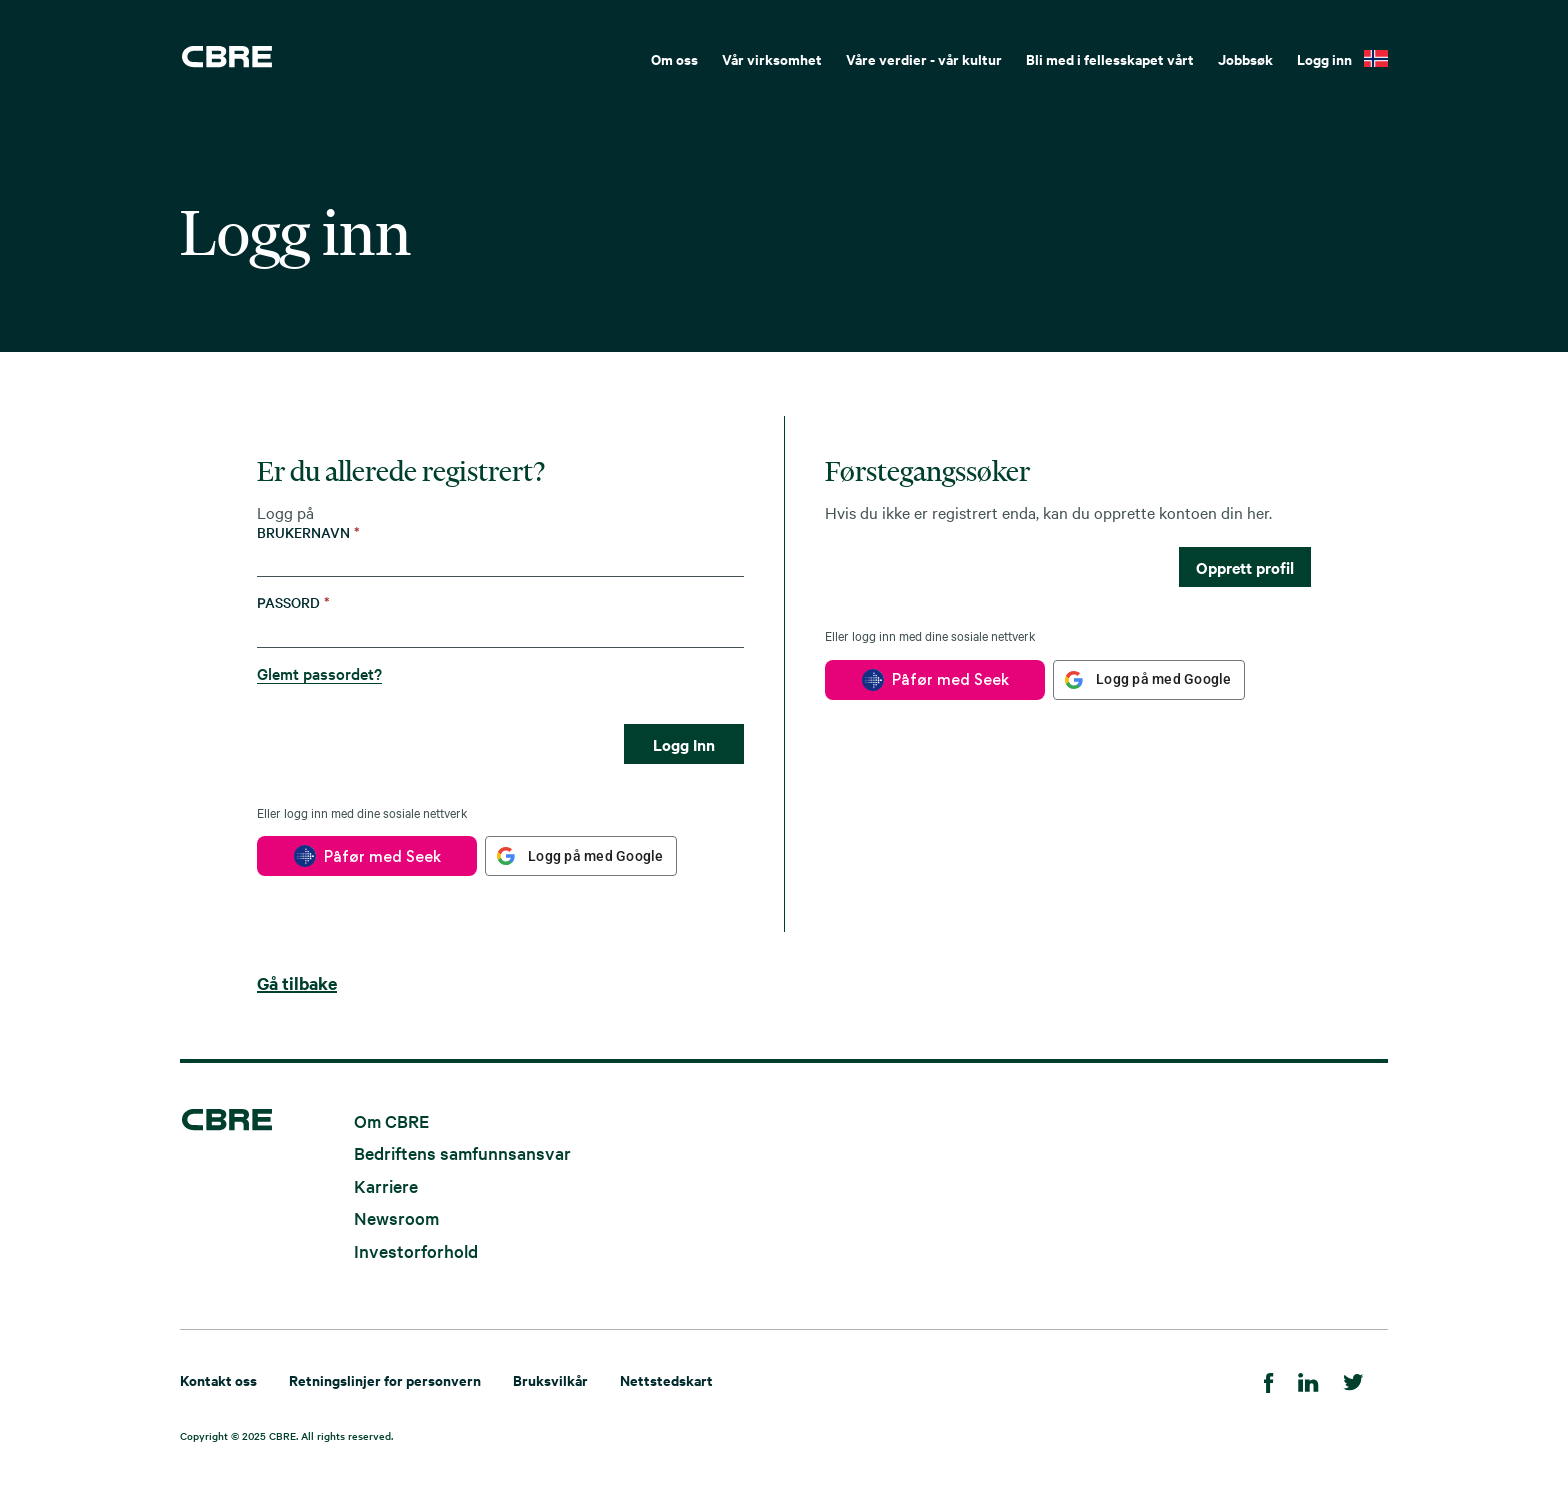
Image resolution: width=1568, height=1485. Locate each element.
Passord (293, 602)
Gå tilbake (297, 983)
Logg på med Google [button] (596, 856)
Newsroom (396, 1217)
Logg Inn (684, 744)
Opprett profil (1245, 567)
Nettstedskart (666, 1379)
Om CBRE (391, 1119)
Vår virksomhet (772, 58)
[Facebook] (1269, 1379)
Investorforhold (416, 1249)
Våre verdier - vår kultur (924, 58)
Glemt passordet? (319, 673)
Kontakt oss (218, 1379)
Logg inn (1324, 58)
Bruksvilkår (550, 1379)
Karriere (386, 1184)
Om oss (674, 58)
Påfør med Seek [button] (382, 856)
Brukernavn (308, 532)
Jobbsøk (1245, 58)
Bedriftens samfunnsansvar (462, 1152)
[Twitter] (1353, 1379)
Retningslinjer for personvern (385, 1379)
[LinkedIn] (1308, 1379)
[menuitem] (674, 57)
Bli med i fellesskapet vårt (1110, 58)
